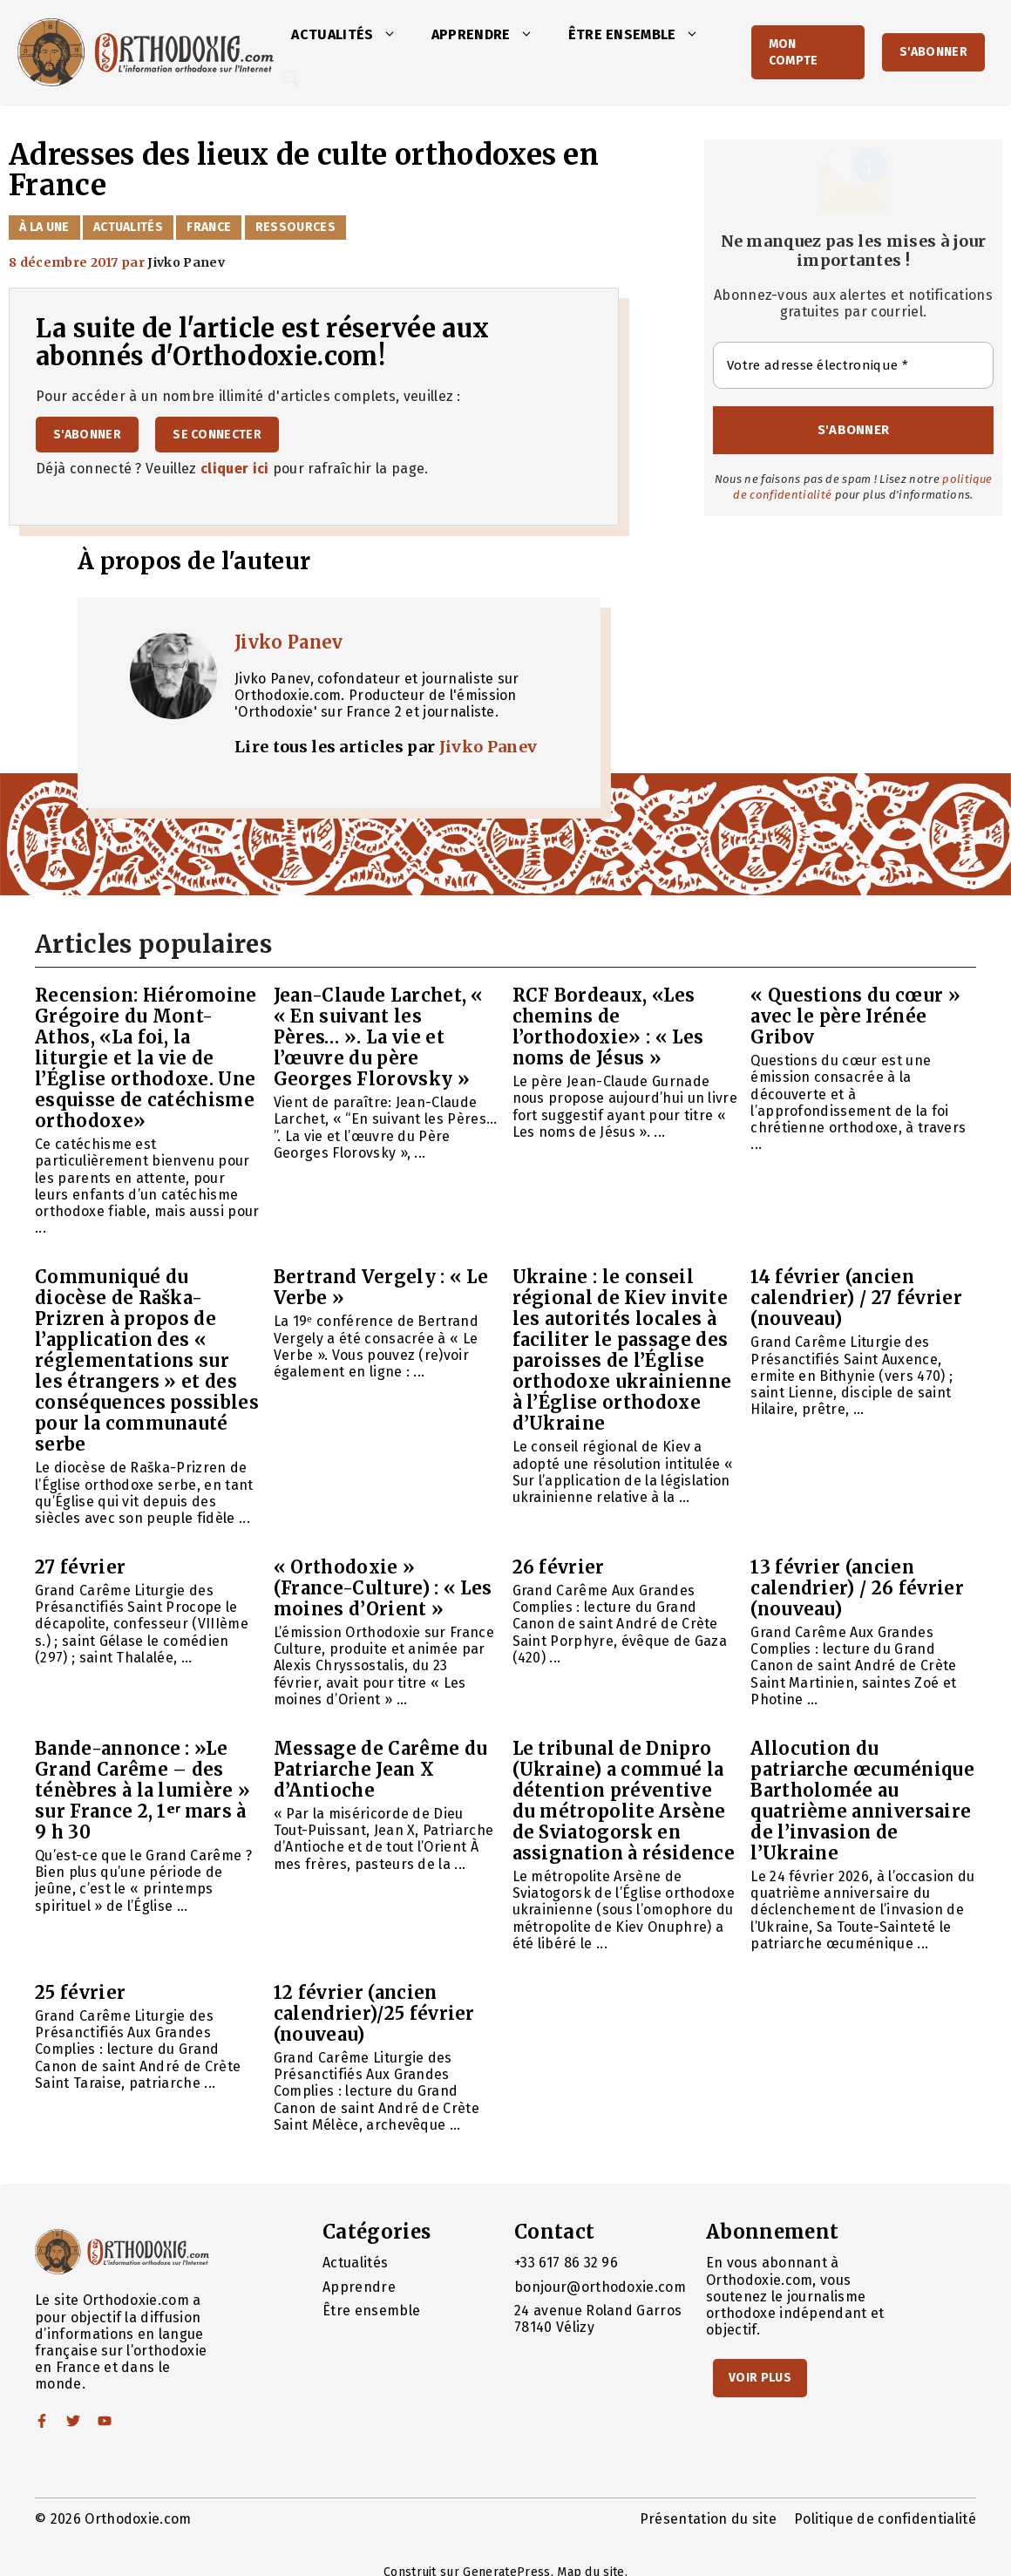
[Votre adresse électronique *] (853, 366)
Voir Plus (760, 2377)
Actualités (352, 35)
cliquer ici (234, 468)
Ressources (295, 227)
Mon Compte (793, 52)
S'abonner (933, 51)
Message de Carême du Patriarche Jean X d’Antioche (380, 1769)
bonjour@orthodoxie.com (600, 2287)
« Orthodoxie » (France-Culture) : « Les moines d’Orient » (383, 1588)
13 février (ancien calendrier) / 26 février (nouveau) (857, 1588)
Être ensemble (642, 35)
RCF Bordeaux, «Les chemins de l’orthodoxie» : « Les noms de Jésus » (608, 1026)
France (209, 227)
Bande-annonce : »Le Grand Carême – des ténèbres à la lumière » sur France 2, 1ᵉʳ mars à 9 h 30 (142, 1790)
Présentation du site (708, 2519)
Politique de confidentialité (885, 2519)
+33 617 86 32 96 (566, 2262)
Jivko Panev (288, 642)
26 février (558, 1567)
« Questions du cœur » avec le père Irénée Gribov (855, 1016)
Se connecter (217, 434)
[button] (394, 35)
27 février (80, 1567)
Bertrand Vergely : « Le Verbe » (381, 1287)
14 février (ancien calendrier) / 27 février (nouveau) (856, 1297)
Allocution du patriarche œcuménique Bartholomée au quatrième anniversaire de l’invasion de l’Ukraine (862, 1800)
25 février (80, 1992)
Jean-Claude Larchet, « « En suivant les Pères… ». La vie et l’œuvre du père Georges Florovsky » (379, 1037)
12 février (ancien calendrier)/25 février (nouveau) (374, 2013)
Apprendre (491, 35)
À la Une (44, 227)
